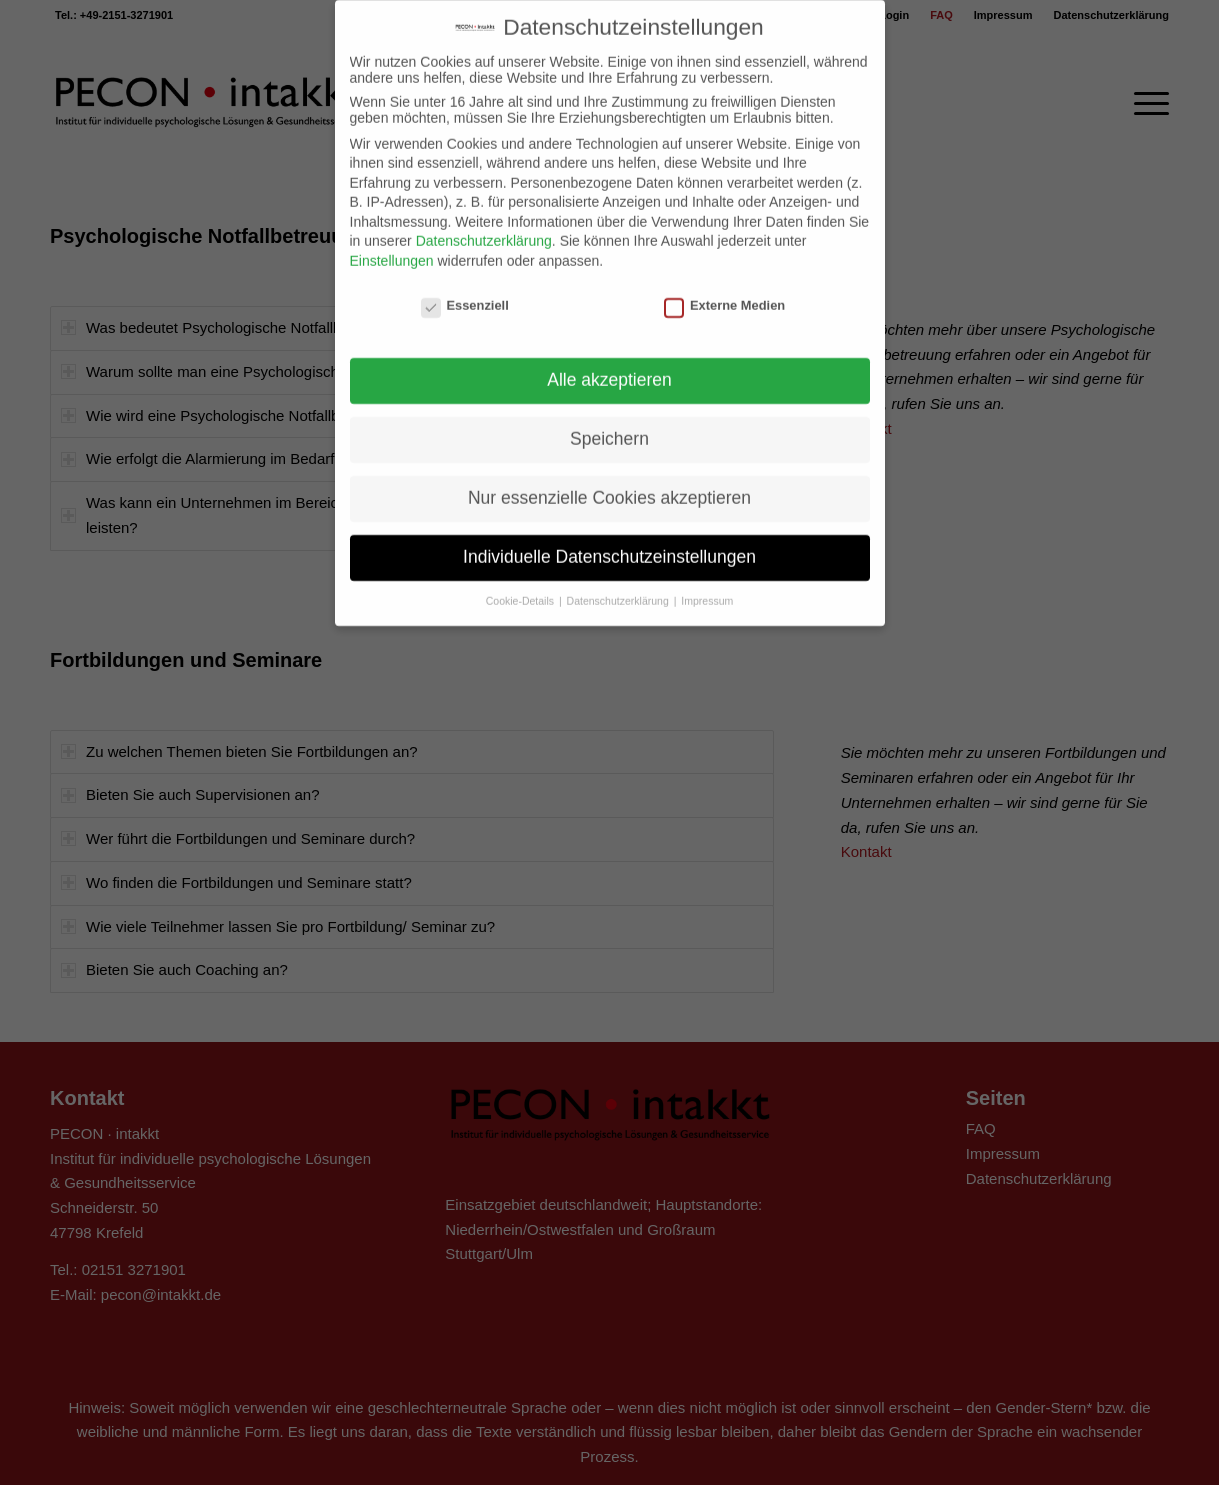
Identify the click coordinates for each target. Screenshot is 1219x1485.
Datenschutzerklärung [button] (619, 580)
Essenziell (465, 284)
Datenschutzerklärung (484, 220)
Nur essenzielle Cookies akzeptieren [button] (609, 477)
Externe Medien (724, 284)
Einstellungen (392, 240)
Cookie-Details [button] (521, 580)
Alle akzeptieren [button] (609, 359)
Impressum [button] (707, 580)
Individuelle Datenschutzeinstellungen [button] (609, 536)
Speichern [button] (609, 418)
